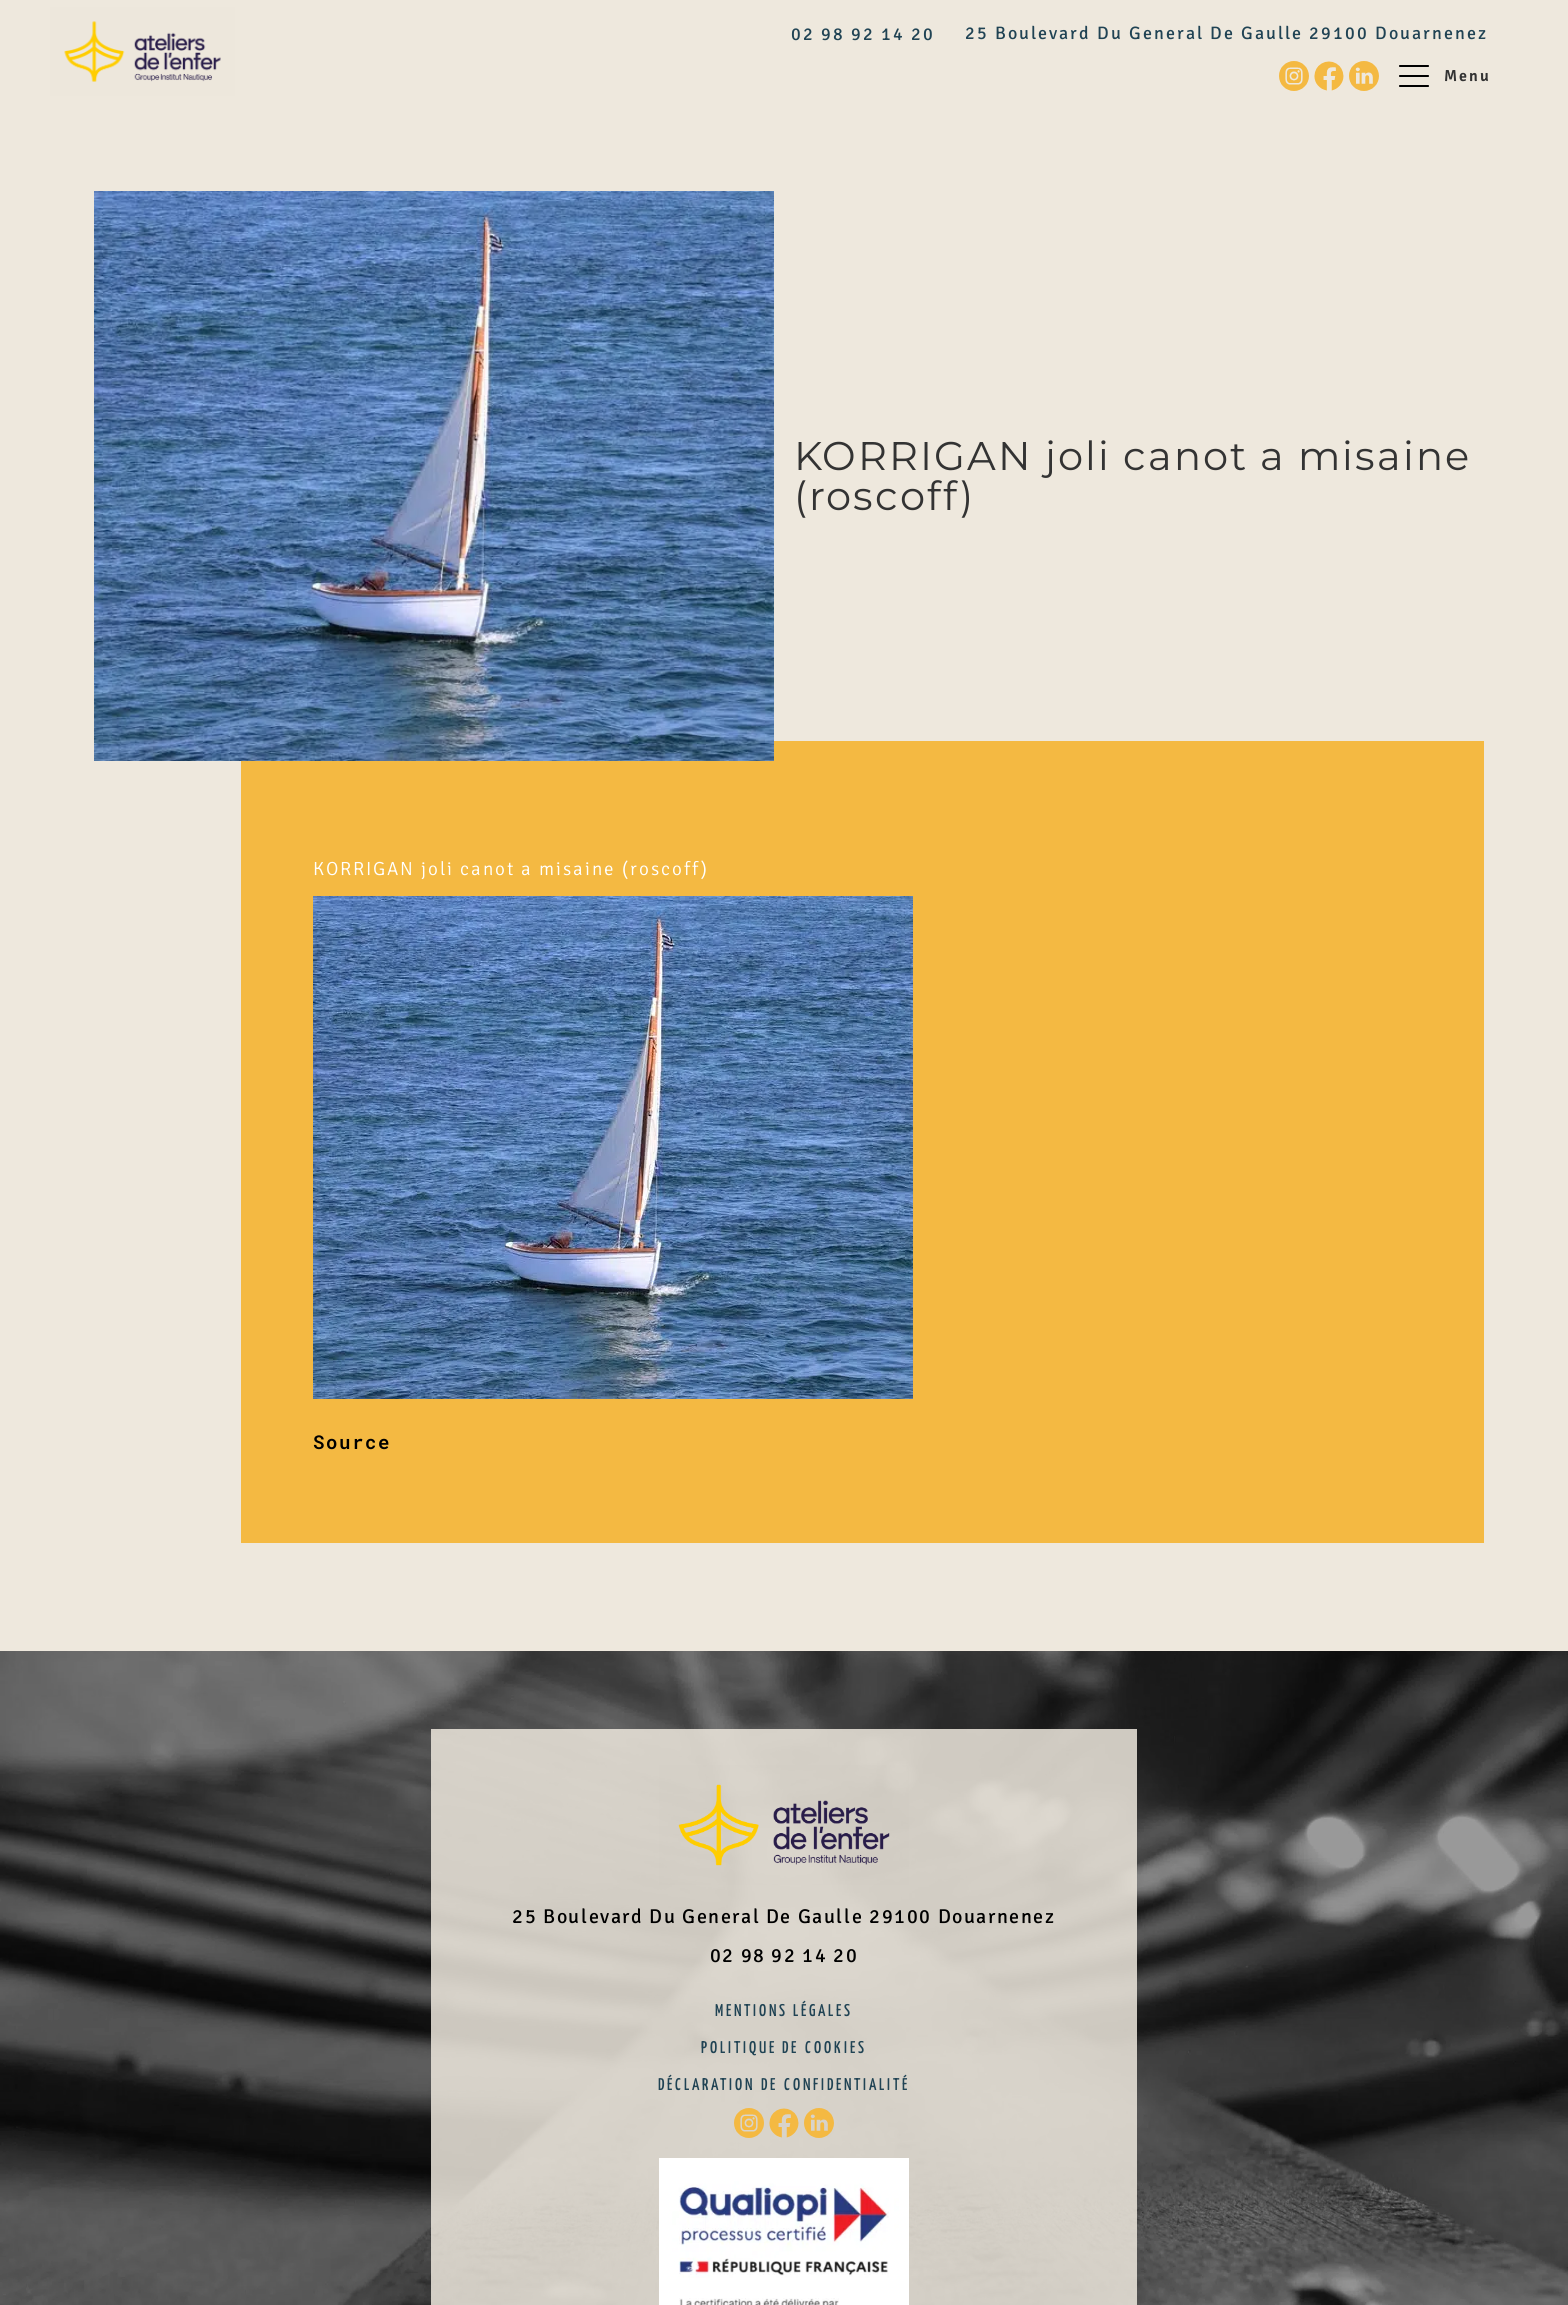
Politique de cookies (784, 2048)
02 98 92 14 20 (863, 34)
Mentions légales (784, 2011)
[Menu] (1414, 76)
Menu (1467, 76)
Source (352, 1441)
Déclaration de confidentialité (784, 2085)
